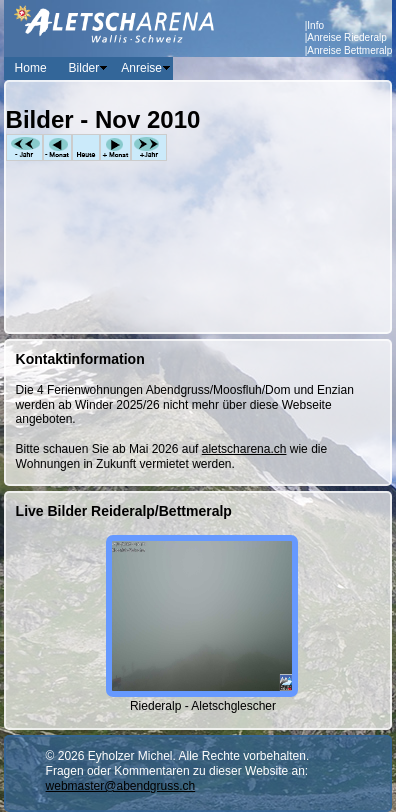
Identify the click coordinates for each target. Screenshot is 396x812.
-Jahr (24, 147)
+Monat (115, 147)
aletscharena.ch (244, 449)
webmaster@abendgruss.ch (121, 786)
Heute (86, 147)
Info (315, 25)
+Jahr (149, 147)
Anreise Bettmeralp (349, 50)
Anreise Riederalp (347, 37)
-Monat (57, 147)
